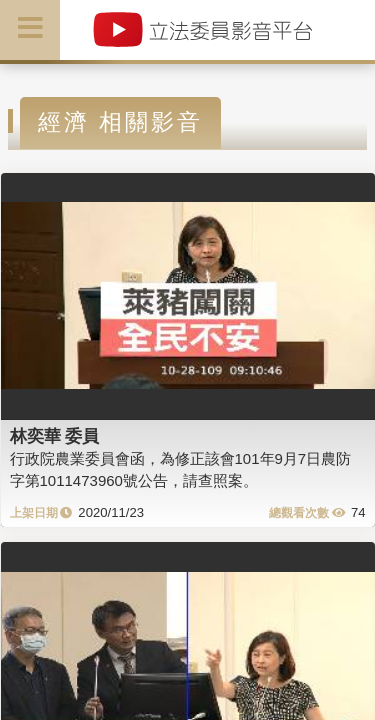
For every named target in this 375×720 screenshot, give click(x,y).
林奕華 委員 (55, 436)
